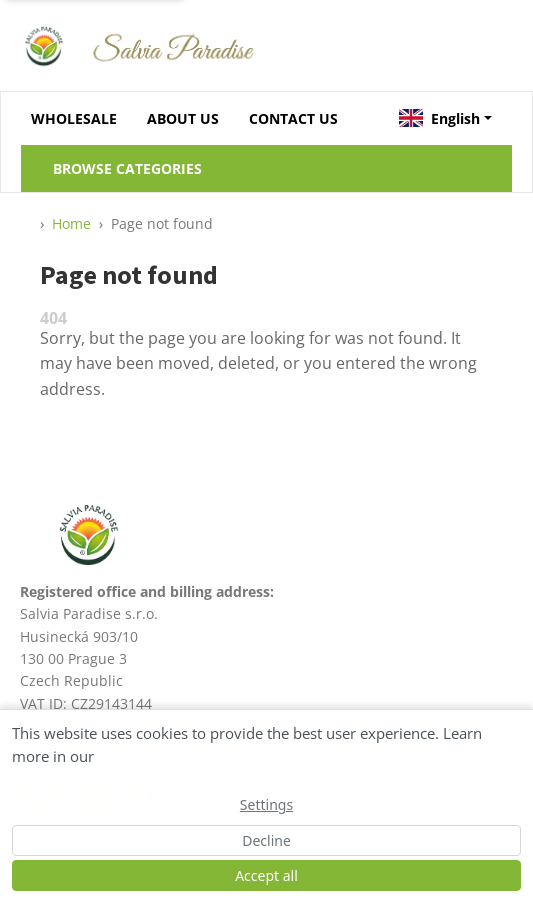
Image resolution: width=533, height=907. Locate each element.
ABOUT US (183, 118)
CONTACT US (293, 118)
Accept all (266, 875)
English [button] (439, 118)
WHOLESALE (74, 118)
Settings (266, 804)
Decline (266, 840)
